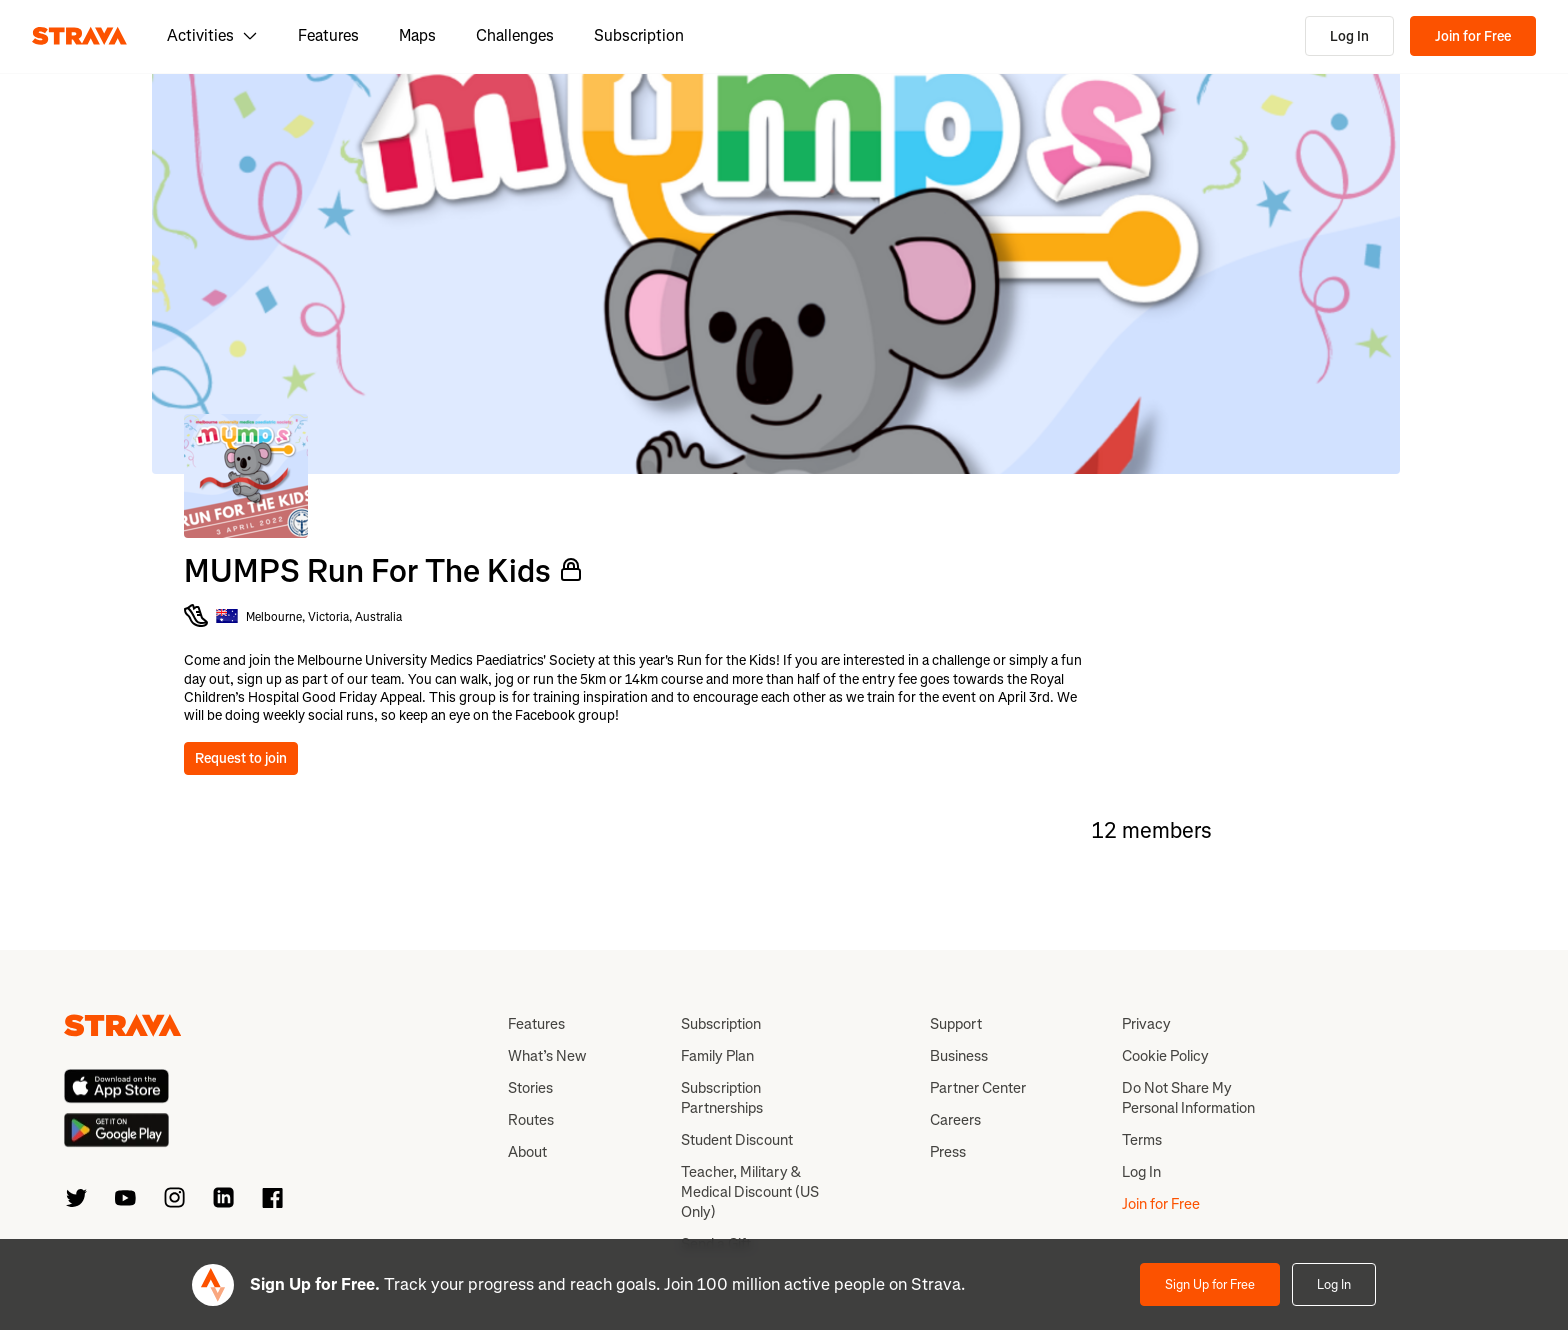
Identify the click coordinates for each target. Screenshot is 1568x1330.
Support (956, 1024)
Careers (955, 1120)
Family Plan (717, 1056)
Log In (1349, 36)
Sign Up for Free (1210, 1284)
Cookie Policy (1165, 1056)
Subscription (639, 35)
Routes (531, 1120)
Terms (1142, 1140)
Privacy (1146, 1024)
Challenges (515, 35)
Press (948, 1152)
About (527, 1152)
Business (959, 1056)
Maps (417, 35)
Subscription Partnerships (722, 1098)
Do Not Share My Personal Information (1188, 1098)
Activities (212, 35)
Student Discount (737, 1140)
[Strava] (79, 36)
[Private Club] (571, 570)
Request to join (241, 758)
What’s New (547, 1056)
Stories (530, 1088)
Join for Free (1473, 36)
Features (328, 35)
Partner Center (978, 1088)
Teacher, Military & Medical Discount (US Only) (750, 1192)
